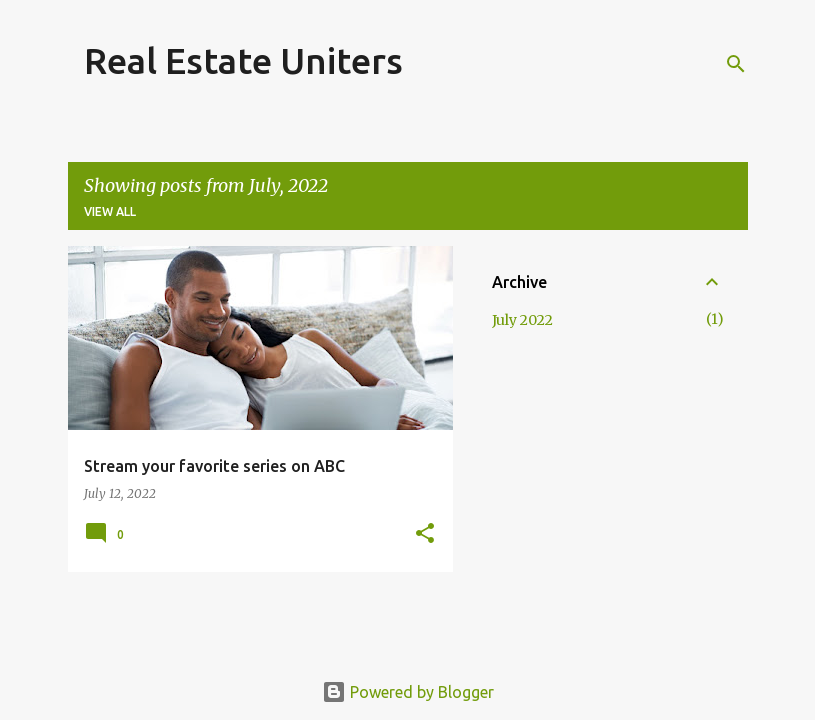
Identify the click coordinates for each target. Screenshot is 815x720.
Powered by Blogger (408, 692)
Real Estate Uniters (243, 60)
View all (110, 211)
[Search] (736, 64)
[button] (425, 534)
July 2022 (522, 320)
